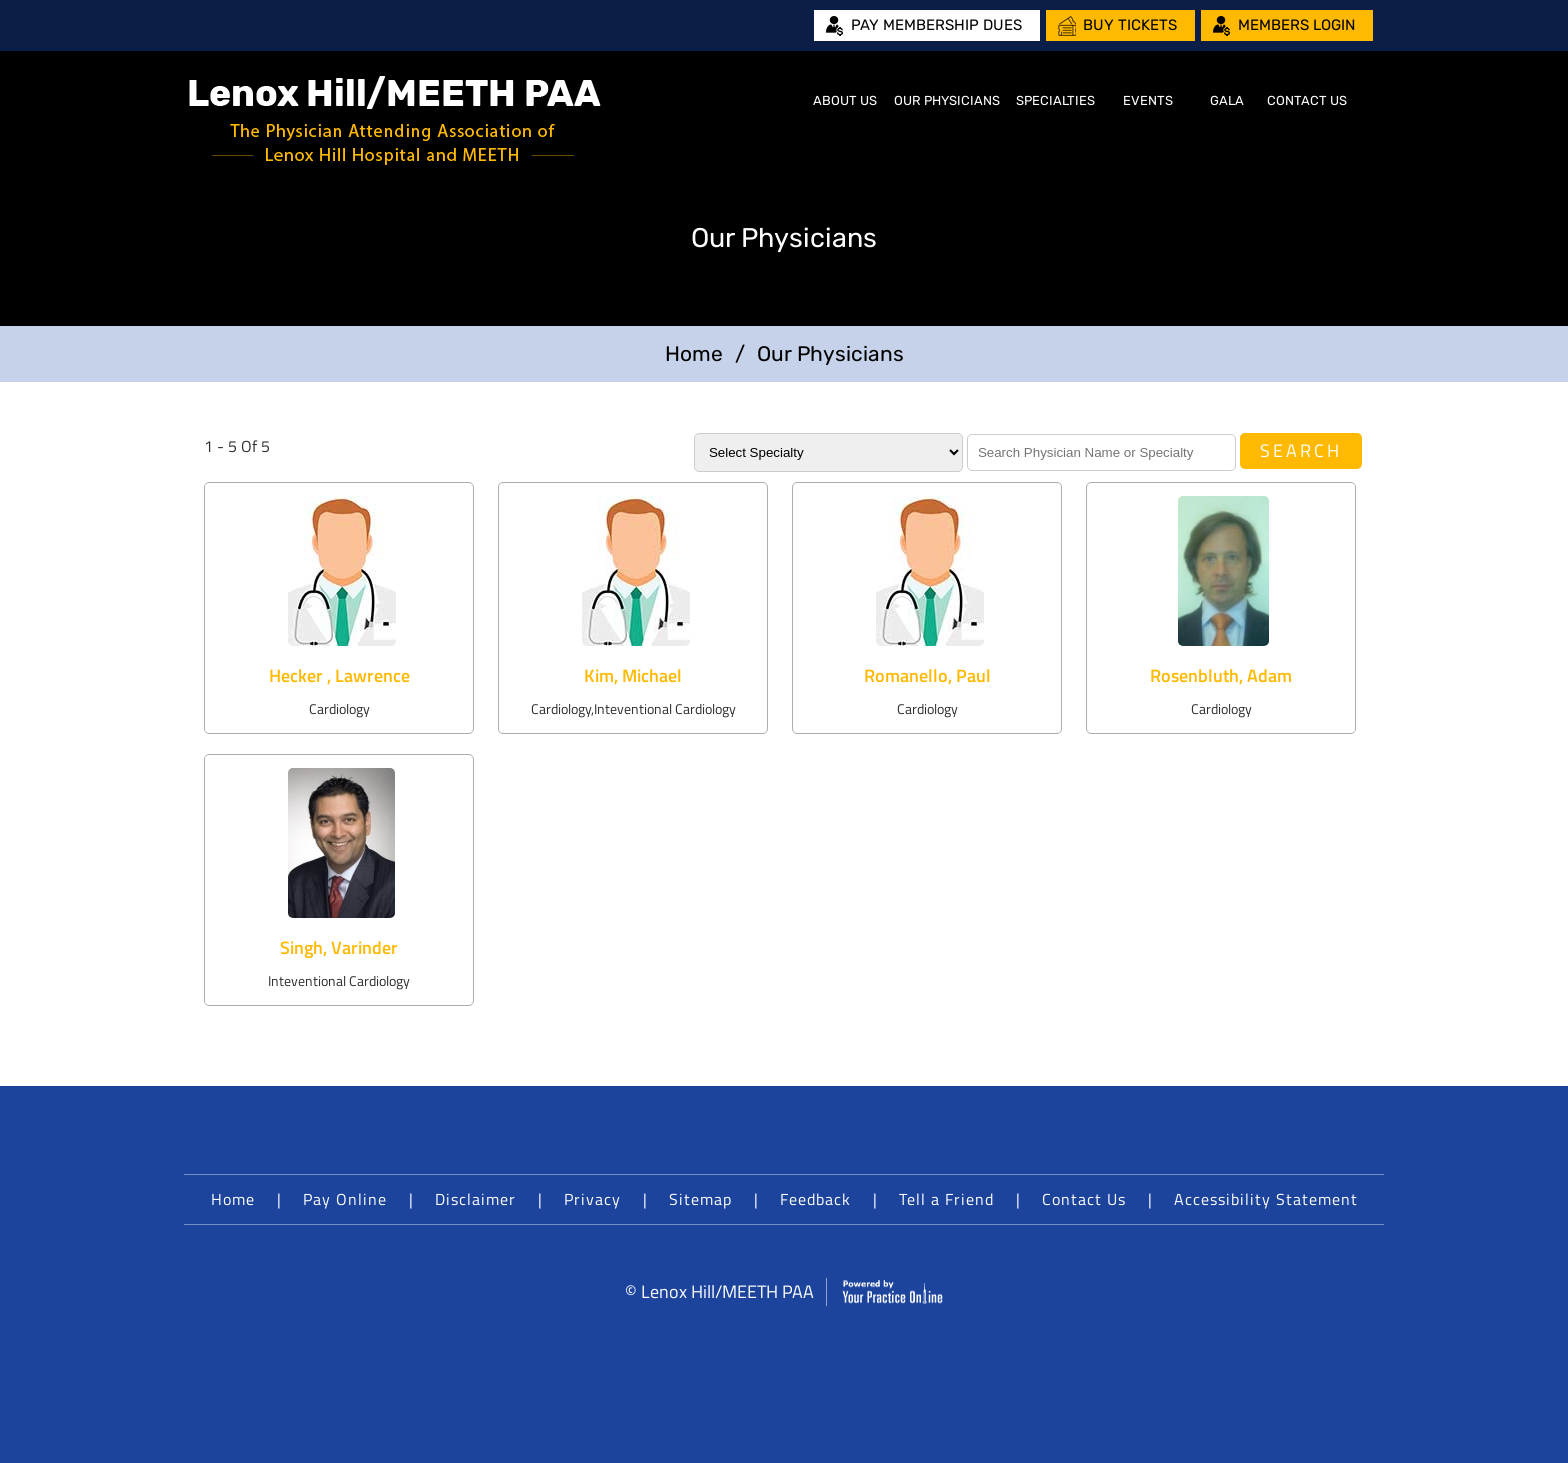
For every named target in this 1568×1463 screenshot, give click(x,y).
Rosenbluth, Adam (1221, 675)
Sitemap (700, 1199)
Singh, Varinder (339, 947)
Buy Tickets (1130, 25)
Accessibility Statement (1266, 1199)
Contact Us (1307, 100)
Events (1148, 100)
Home (780, 101)
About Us (845, 100)
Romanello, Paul (927, 675)
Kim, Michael (633, 675)
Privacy (592, 1199)
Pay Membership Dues (936, 25)
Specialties (1055, 100)
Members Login (1296, 25)
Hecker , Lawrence (339, 675)
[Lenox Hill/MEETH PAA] (395, 120)
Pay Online (345, 1199)
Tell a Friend (946, 1199)
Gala (1227, 100)
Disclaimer (475, 1199)
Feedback (815, 1199)
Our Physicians (947, 100)
